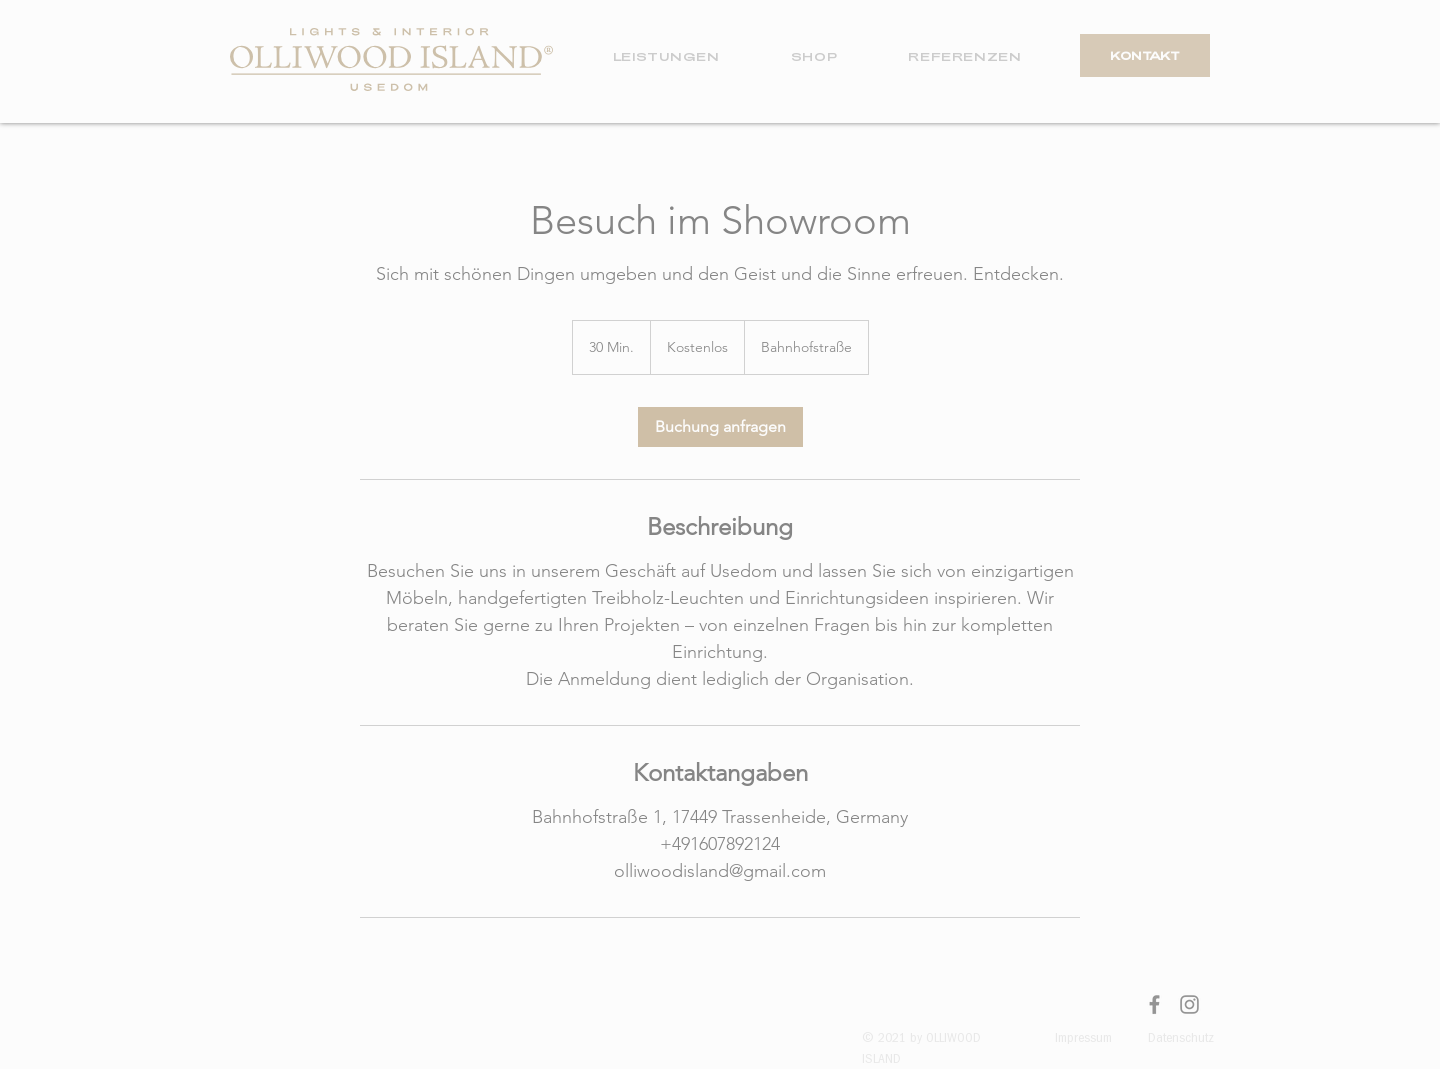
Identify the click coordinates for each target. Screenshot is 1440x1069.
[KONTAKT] (1145, 55)
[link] (720, 427)
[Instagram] (1189, 1004)
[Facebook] (1154, 1004)
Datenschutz (1181, 1039)
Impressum (1083, 1039)
